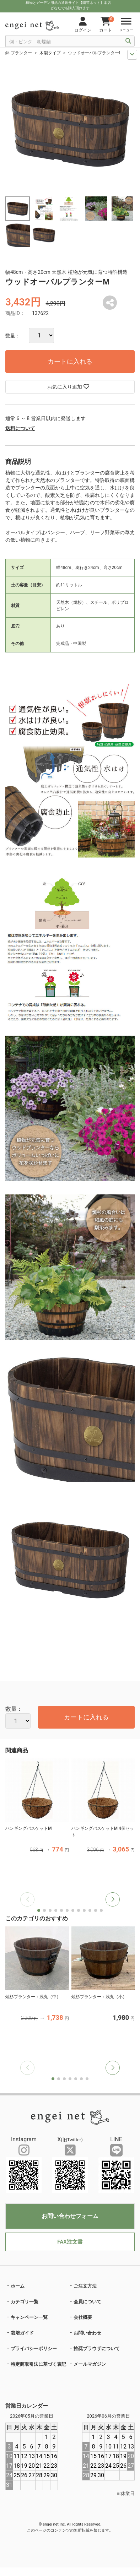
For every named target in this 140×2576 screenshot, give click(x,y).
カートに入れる (70, 361)
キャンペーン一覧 (29, 2317)
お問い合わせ (87, 2333)
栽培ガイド (22, 2333)
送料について (20, 428)
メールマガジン (90, 2364)
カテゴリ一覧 (24, 2301)
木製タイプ (50, 52)
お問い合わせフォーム (70, 2216)
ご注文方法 (85, 2286)
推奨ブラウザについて (97, 2348)
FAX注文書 (69, 2242)
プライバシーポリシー (34, 2348)
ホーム (18, 2286)
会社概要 (83, 2317)
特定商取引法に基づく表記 (38, 2364)
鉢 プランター (18, 52)
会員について (87, 2301)
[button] (113, 1899)
